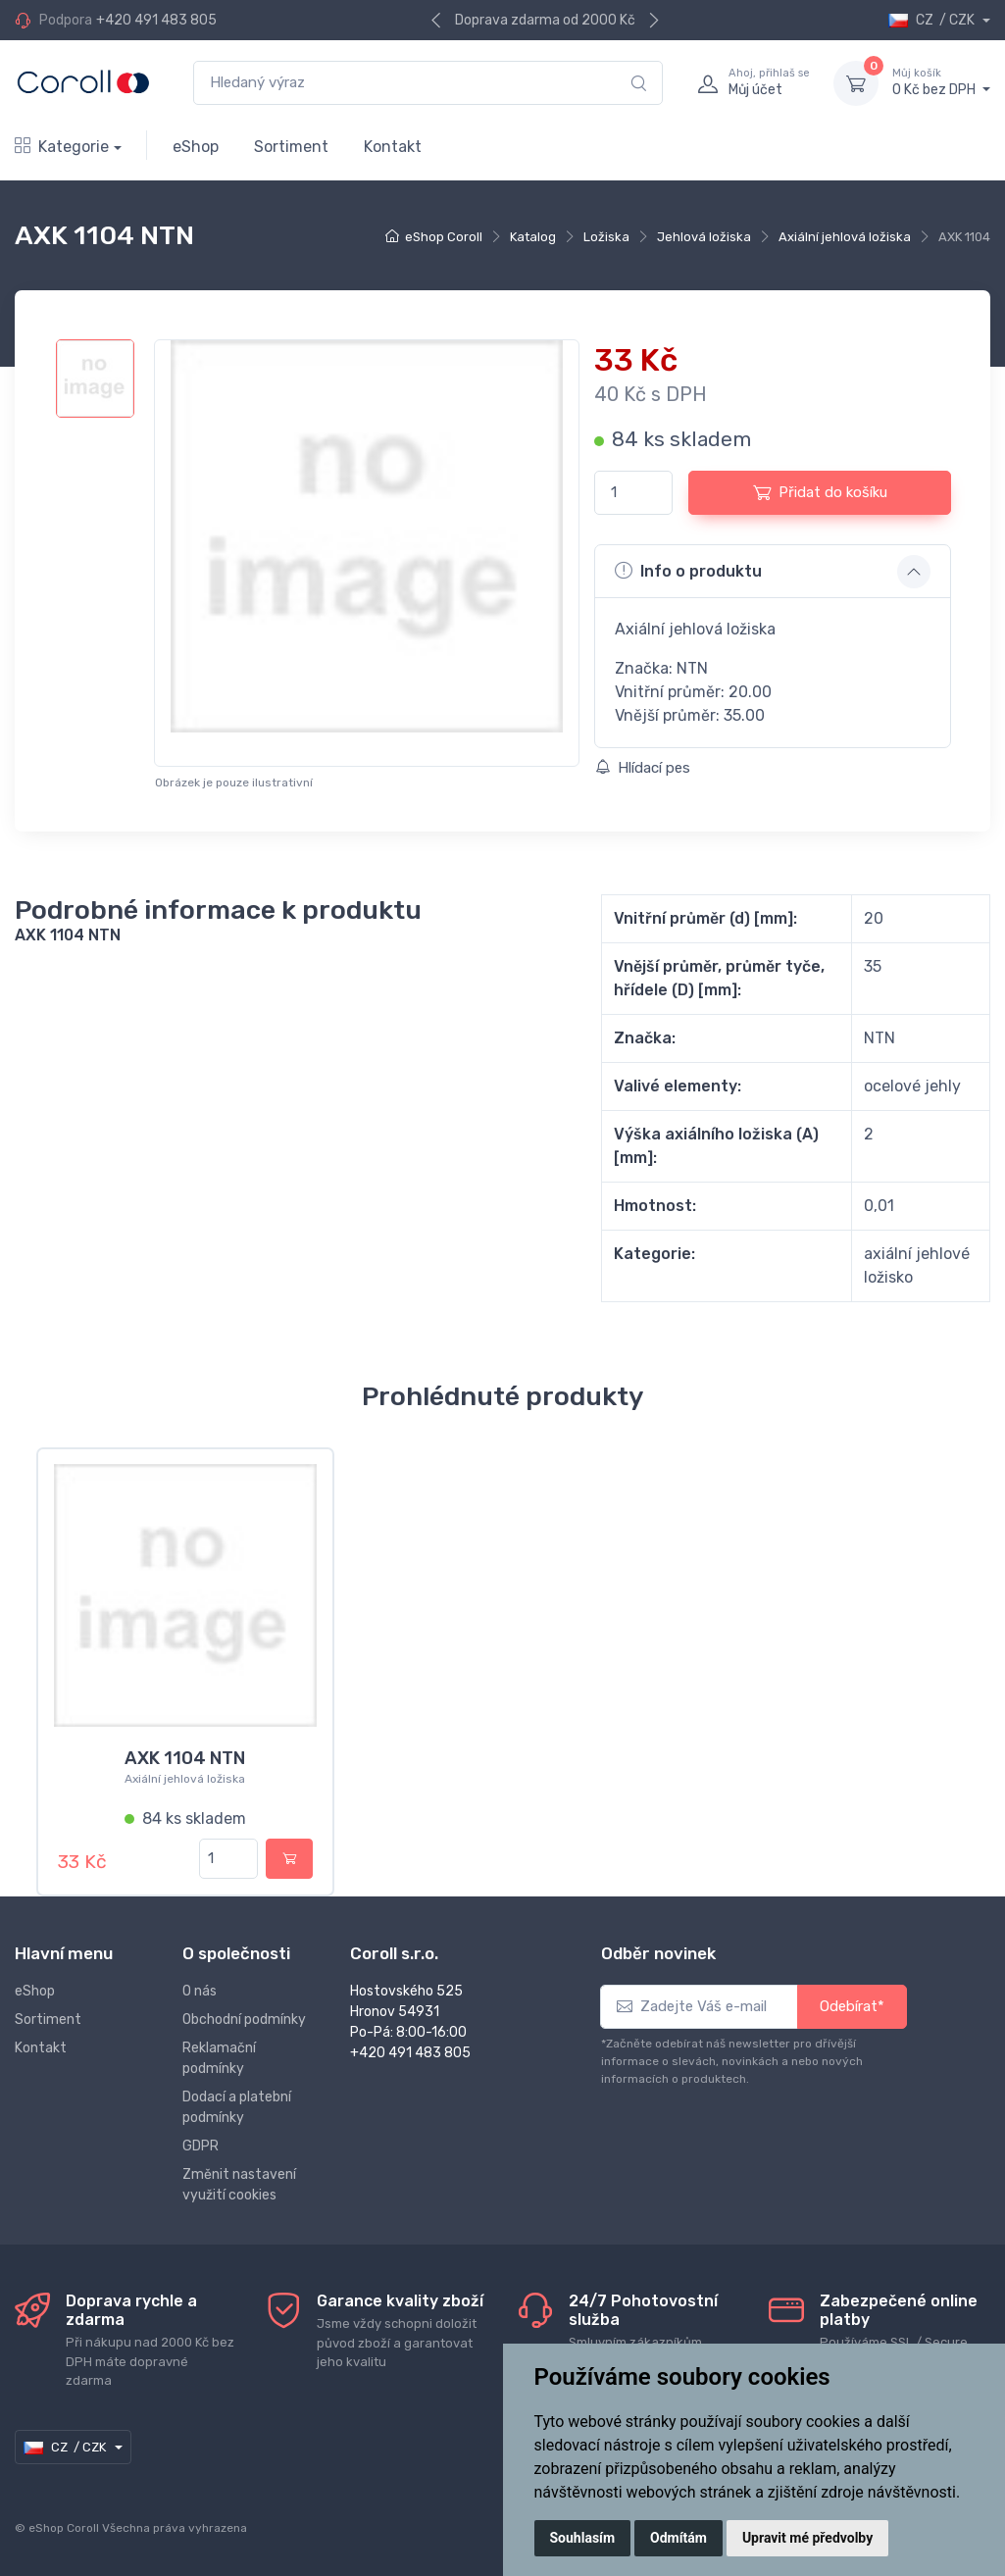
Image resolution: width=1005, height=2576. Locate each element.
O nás (199, 1991)
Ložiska (606, 236)
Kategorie (62, 146)
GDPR (200, 2146)
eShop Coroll (443, 236)
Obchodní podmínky (244, 2019)
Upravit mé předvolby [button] (807, 2538)
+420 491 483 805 (156, 20)
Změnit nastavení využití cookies (239, 2184)
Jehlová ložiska (704, 236)
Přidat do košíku (820, 492)
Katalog (533, 236)
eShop (196, 146)
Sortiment (291, 146)
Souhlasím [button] (583, 2538)
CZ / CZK (933, 20)
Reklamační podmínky (219, 2058)
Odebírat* (852, 2006)
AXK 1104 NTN (185, 1758)
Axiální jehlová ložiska (845, 236)
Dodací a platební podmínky (236, 2107)
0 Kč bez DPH (941, 82)
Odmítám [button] (678, 2538)
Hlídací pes (642, 768)
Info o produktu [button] (688, 571)
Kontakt (393, 146)
